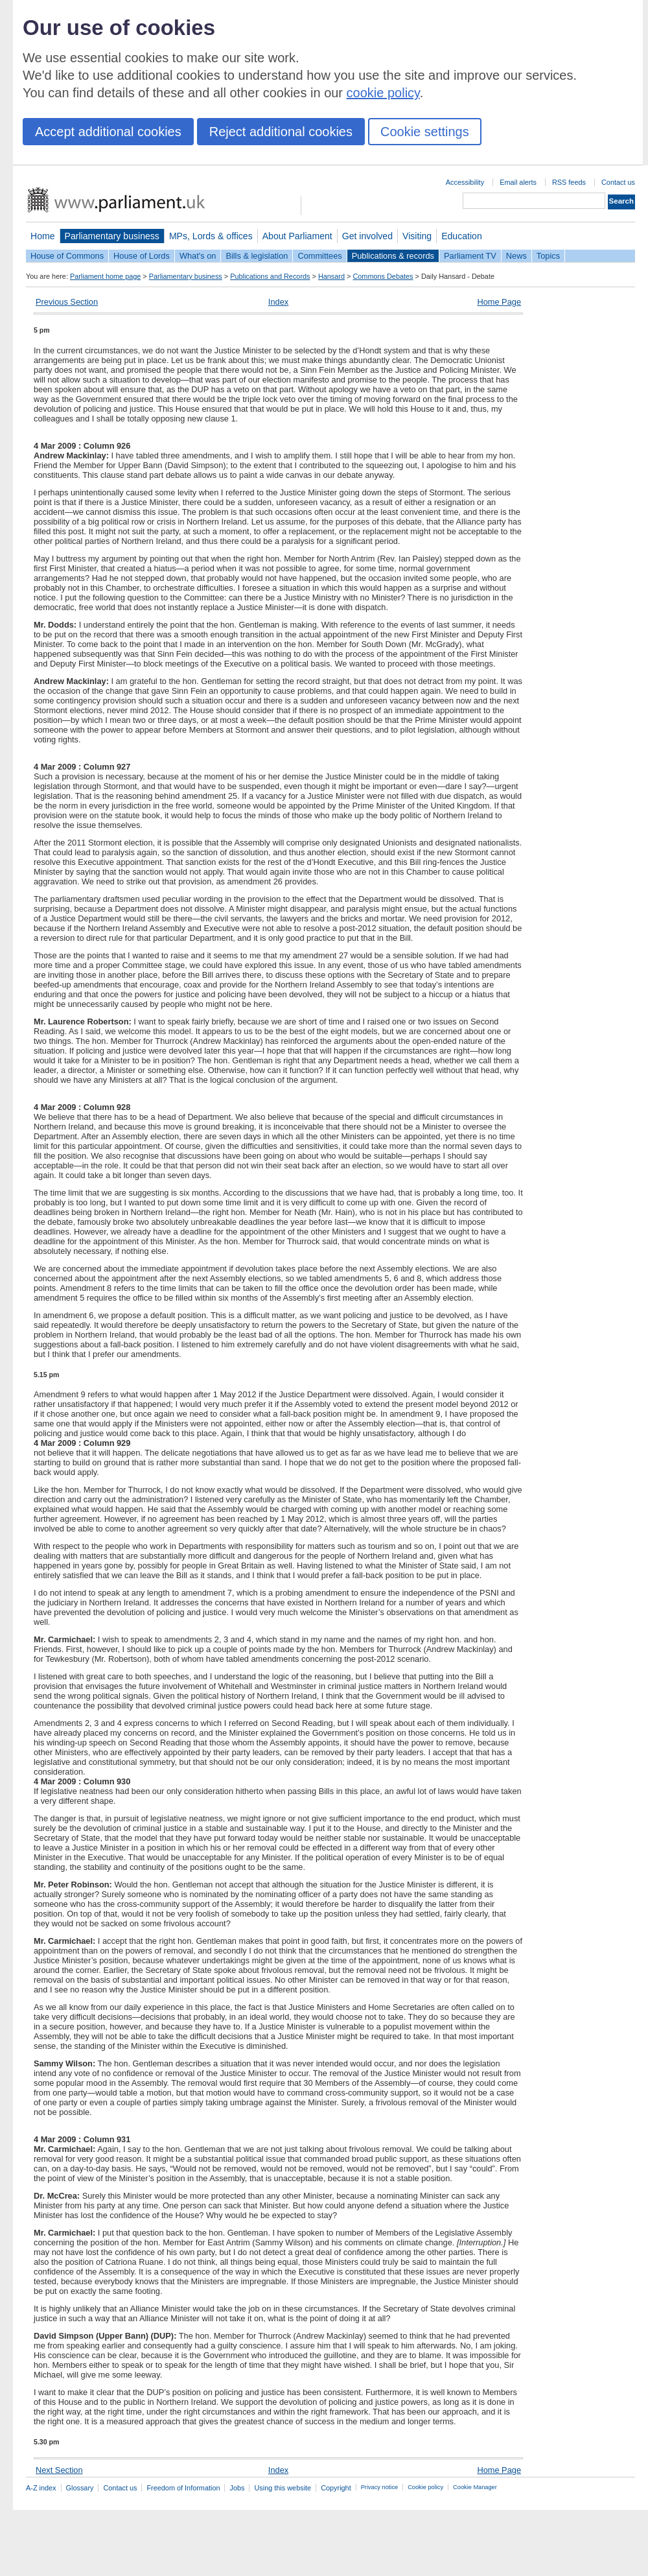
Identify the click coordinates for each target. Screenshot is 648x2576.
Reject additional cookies (281, 131)
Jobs (236, 2488)
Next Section (59, 2470)
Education (461, 236)
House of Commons (67, 256)
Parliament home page (105, 276)
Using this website (282, 2488)
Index (278, 302)
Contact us (618, 182)
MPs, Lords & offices (211, 236)
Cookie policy (425, 2487)
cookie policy (383, 93)
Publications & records (393, 256)
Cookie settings (424, 131)
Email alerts (518, 182)
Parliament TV (470, 256)
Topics (548, 256)
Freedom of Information (183, 2488)
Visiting (417, 236)
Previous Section (67, 302)
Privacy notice (379, 2487)
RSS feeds (569, 182)
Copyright (336, 2488)
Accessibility (465, 182)
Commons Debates (383, 276)
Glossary (80, 2488)
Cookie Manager (475, 2487)
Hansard (331, 276)
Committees (319, 256)
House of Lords (141, 256)
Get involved (367, 236)
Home (42, 236)
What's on (197, 256)
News (516, 256)
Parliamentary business (112, 236)
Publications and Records (270, 276)
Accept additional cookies (108, 131)
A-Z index (41, 2488)
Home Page (499, 302)
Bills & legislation (257, 256)
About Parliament (297, 236)
